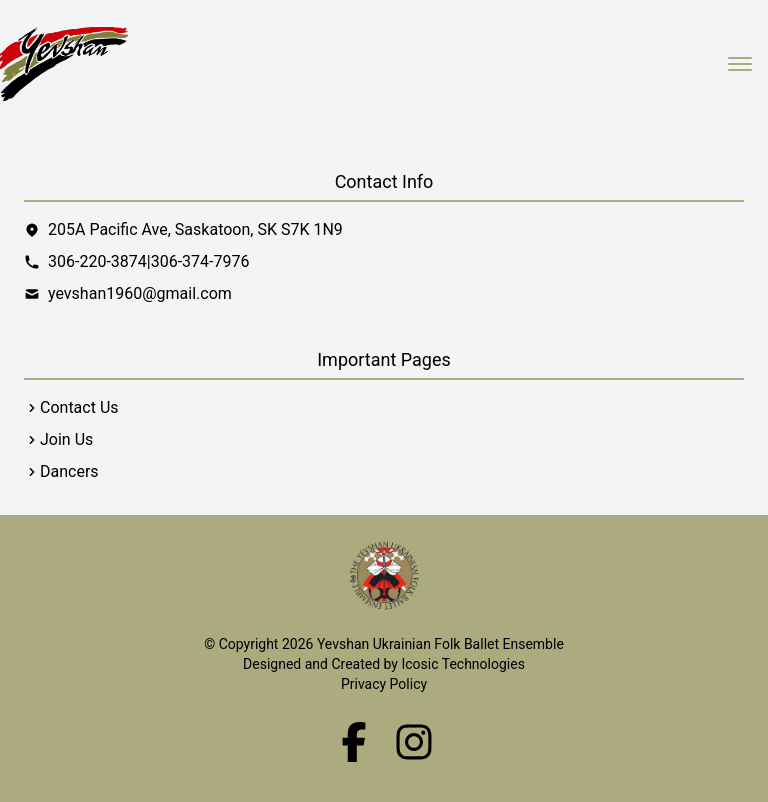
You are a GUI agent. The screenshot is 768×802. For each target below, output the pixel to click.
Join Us (66, 439)
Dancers (69, 471)
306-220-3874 (97, 261)
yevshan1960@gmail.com (140, 293)
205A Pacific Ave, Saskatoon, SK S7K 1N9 (183, 229)
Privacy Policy (384, 684)
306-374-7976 (200, 261)
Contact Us (79, 407)
